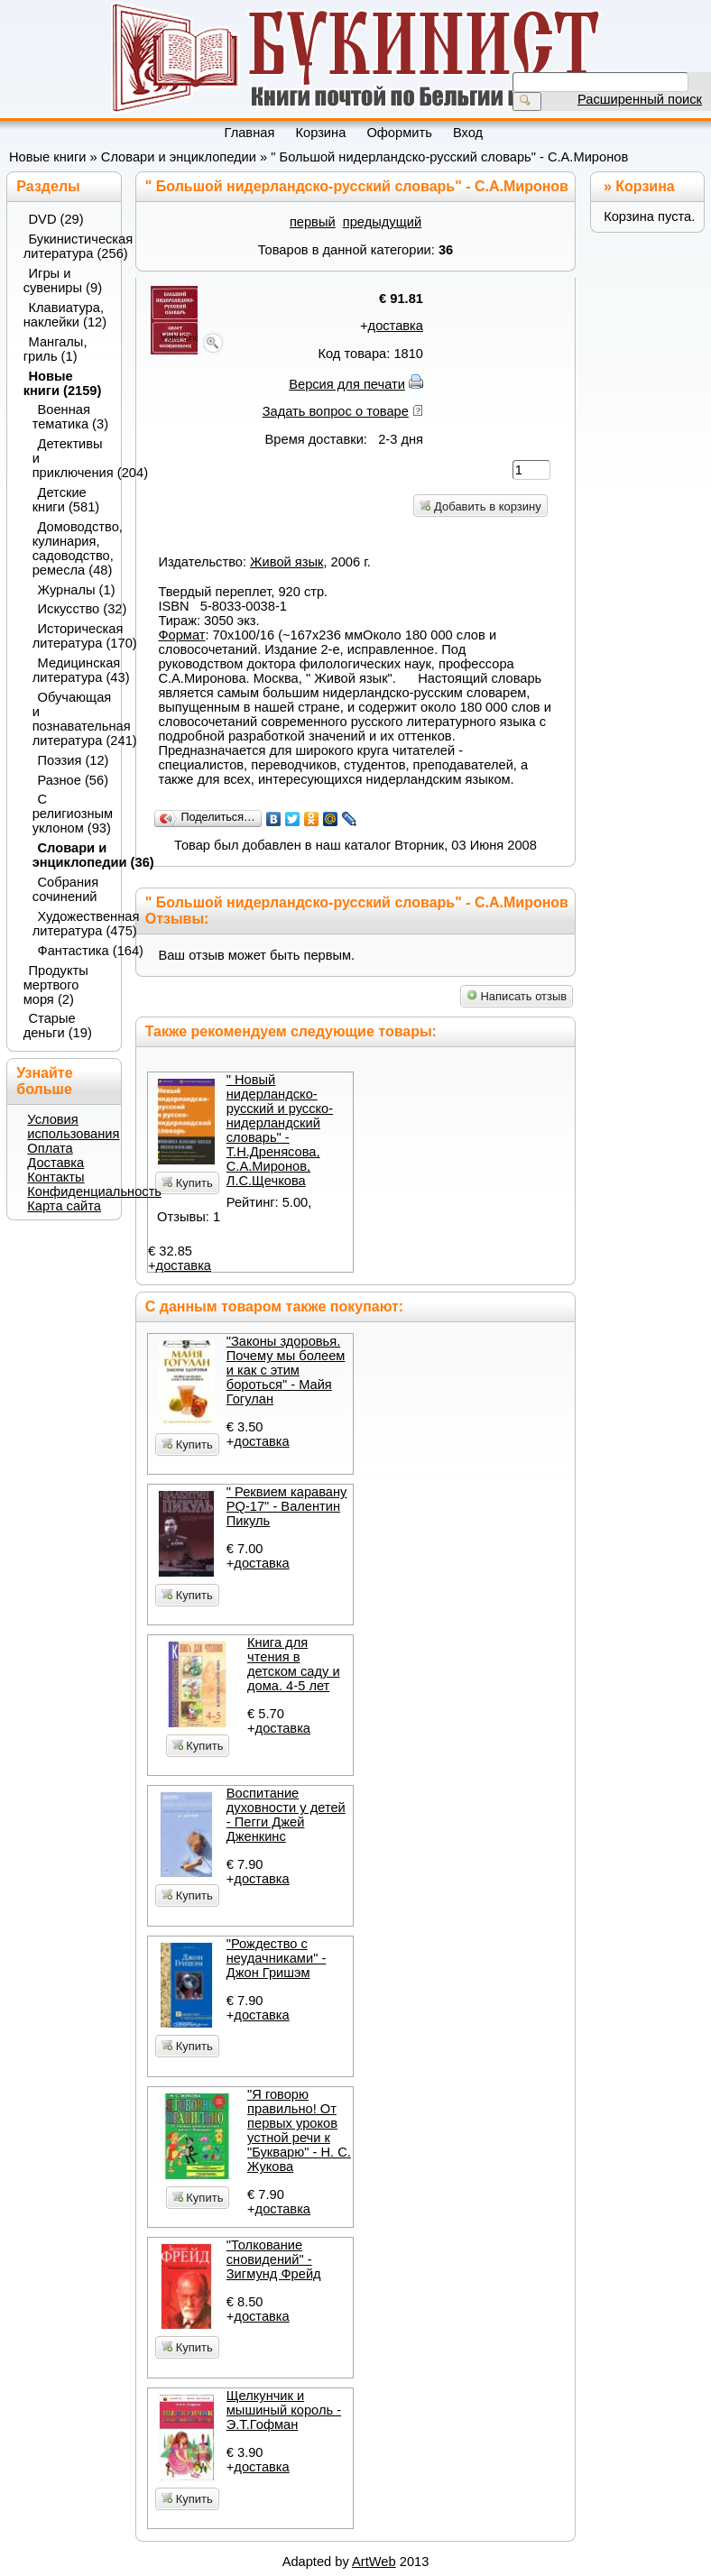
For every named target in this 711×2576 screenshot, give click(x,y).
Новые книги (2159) (62, 383)
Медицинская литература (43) (71, 670)
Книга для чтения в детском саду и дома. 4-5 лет (293, 1664)
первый (313, 222)
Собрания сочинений (65, 889)
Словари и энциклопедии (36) (71, 855)
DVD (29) (56, 219)
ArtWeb (374, 2561)
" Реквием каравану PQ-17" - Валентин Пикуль (286, 1506)
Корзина (644, 186)
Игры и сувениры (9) (62, 280)
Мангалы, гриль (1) (55, 349)
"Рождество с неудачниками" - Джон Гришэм (276, 1958)
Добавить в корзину (480, 506)
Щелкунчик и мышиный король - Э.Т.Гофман (283, 2410)
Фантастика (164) (74, 950)
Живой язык (286, 562)
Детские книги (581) (66, 499)
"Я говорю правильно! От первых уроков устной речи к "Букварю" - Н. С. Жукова (299, 2130)
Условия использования (73, 1126)
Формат (181, 635)
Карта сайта (64, 1206)
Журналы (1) (74, 590)
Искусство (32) (74, 609)
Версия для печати (347, 384)
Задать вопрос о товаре (336, 411)
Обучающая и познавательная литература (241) (71, 719)
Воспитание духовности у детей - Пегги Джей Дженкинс (286, 1815)
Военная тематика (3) (70, 416)
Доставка (55, 1162)
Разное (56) (73, 780)
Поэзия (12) (73, 760)
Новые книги (48, 157)
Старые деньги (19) (57, 1025)
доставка (395, 325)
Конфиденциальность (94, 1191)
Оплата (49, 1148)
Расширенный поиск (639, 99)
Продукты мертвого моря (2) (55, 985)
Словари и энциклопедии (178, 157)
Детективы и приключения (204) (71, 458)
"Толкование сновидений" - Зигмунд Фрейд (273, 2259)
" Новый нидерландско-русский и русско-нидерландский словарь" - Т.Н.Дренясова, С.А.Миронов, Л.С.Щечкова (279, 1130)
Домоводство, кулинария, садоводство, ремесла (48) (71, 548)
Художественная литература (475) (71, 923)
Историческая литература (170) (71, 635)
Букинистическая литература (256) (66, 246)
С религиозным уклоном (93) (71, 813)
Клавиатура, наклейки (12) (64, 314)
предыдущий (382, 222)
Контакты (55, 1177)
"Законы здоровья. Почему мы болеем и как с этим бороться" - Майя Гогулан (286, 1370)
